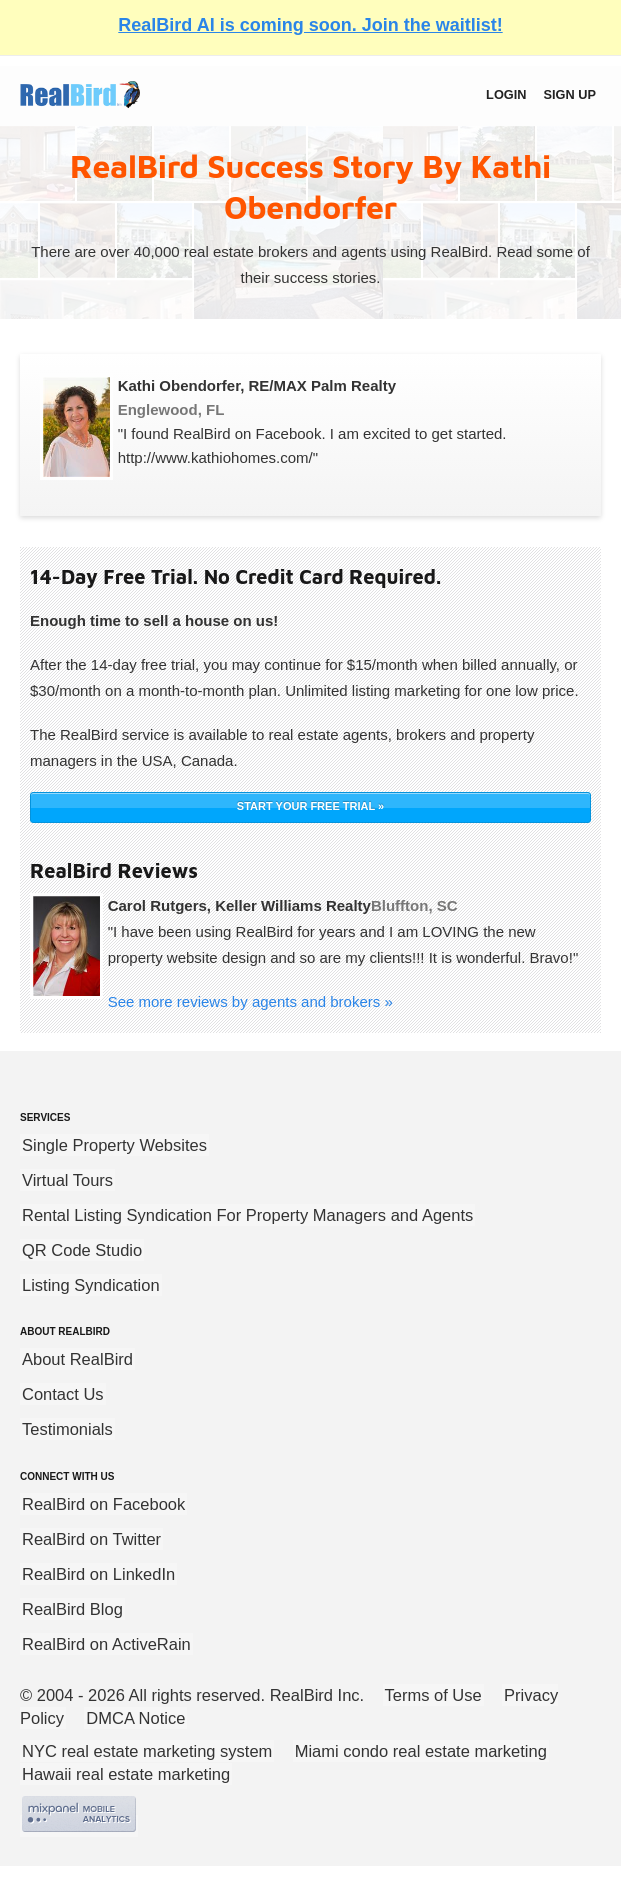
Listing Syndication (91, 1285)
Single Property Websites (114, 1145)
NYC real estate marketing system (147, 1751)
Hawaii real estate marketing (126, 1774)
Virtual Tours (67, 1180)
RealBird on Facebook (103, 1504)
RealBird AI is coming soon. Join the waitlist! (310, 25)
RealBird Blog (72, 1609)
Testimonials (67, 1429)
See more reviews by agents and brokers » (250, 1001)
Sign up (570, 94)
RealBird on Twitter (91, 1539)
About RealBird (77, 1359)
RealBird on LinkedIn (98, 1574)
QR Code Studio (82, 1250)
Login (506, 94)
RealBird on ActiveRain (106, 1644)
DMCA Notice (135, 1718)
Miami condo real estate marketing (421, 1751)
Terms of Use (433, 1695)
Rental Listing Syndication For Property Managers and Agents (247, 1215)
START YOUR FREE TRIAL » (310, 806)
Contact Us (63, 1394)
